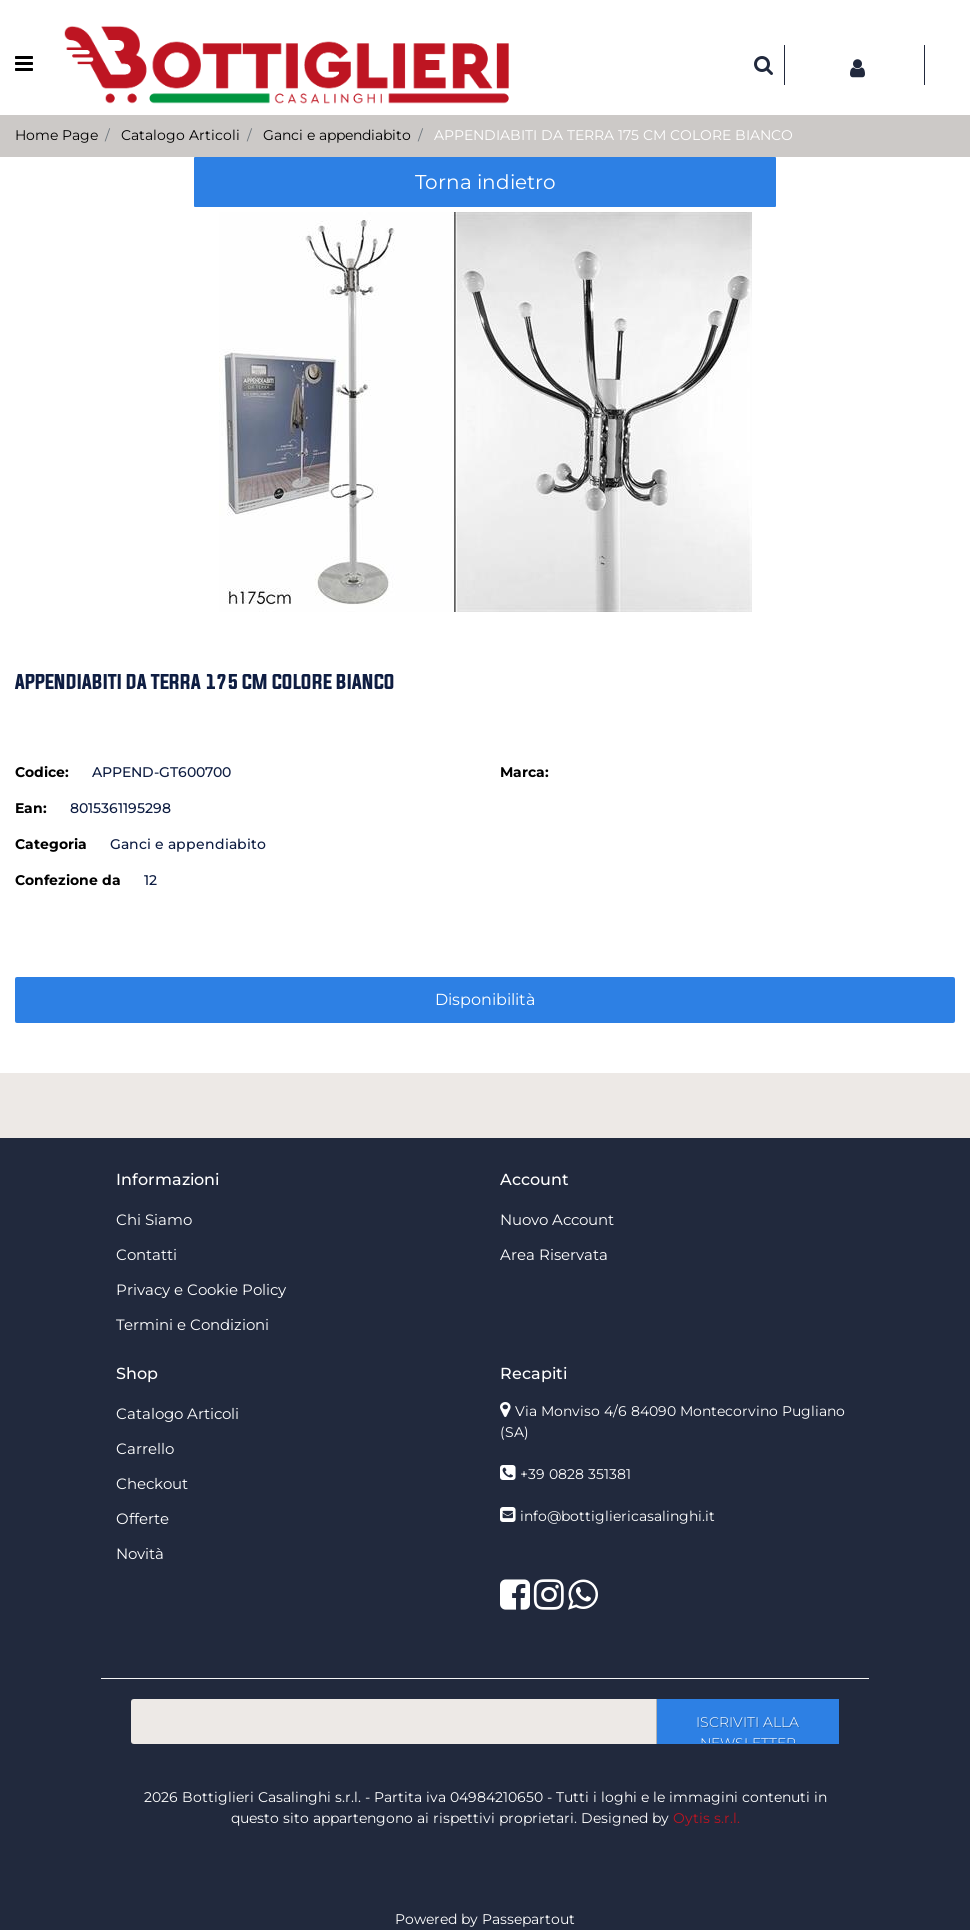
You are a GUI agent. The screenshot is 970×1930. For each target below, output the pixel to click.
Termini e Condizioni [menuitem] (192, 1324)
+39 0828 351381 (575, 1474)
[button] (485, 411)
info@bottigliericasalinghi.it (617, 1516)
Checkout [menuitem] (152, 1483)
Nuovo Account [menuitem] (557, 1219)
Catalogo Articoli (180, 135)
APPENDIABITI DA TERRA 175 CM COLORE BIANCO (613, 135)
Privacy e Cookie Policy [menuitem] (201, 1289)
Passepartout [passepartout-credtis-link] (528, 1919)
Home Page (56, 135)
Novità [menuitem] (140, 1553)
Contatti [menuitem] (146, 1254)
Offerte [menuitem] (142, 1518)
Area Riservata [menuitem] (554, 1254)
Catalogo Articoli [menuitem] (177, 1413)
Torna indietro (485, 182)
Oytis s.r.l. (706, 1818)
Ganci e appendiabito (337, 135)
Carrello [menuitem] (145, 1448)
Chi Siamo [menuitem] (154, 1219)
